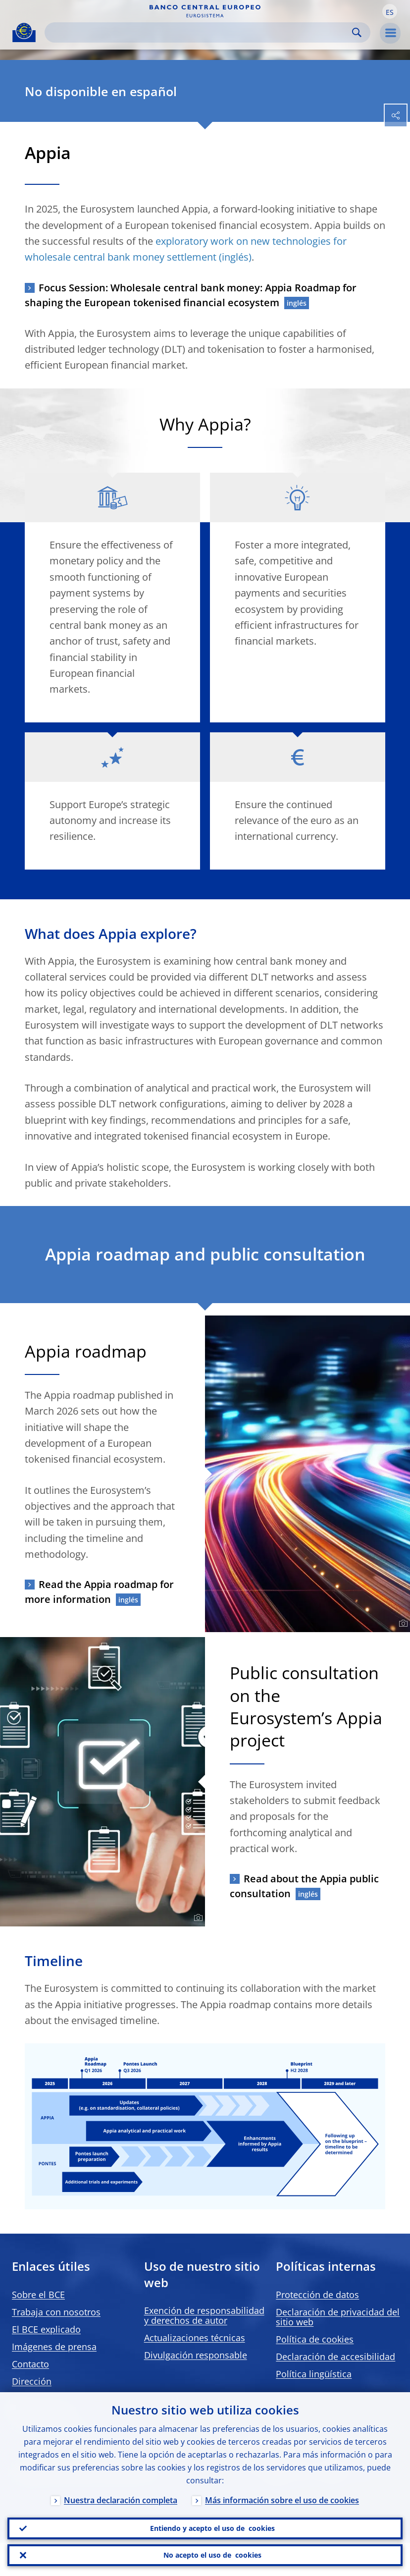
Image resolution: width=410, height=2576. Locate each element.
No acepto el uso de (212, 2554)
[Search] (200, 32)
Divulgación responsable (195, 2355)
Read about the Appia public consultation (304, 1886)
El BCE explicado (46, 2329)
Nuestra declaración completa (120, 2496)
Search (357, 32)
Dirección (31, 2381)
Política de (315, 2339)
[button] (389, 11)
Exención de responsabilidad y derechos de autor (204, 2315)
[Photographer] (402, 1623)
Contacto (30, 2364)
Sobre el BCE (38, 2295)
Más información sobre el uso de (282, 2496)
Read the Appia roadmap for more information (99, 1592)
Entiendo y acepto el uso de (212, 2525)
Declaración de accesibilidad (335, 2356)
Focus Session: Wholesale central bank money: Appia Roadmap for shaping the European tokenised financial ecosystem (191, 295)
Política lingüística (314, 2374)
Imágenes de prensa (54, 2347)
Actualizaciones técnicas (194, 2338)
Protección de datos (317, 2295)
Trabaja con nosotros (56, 2312)
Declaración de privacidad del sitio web (338, 2317)
